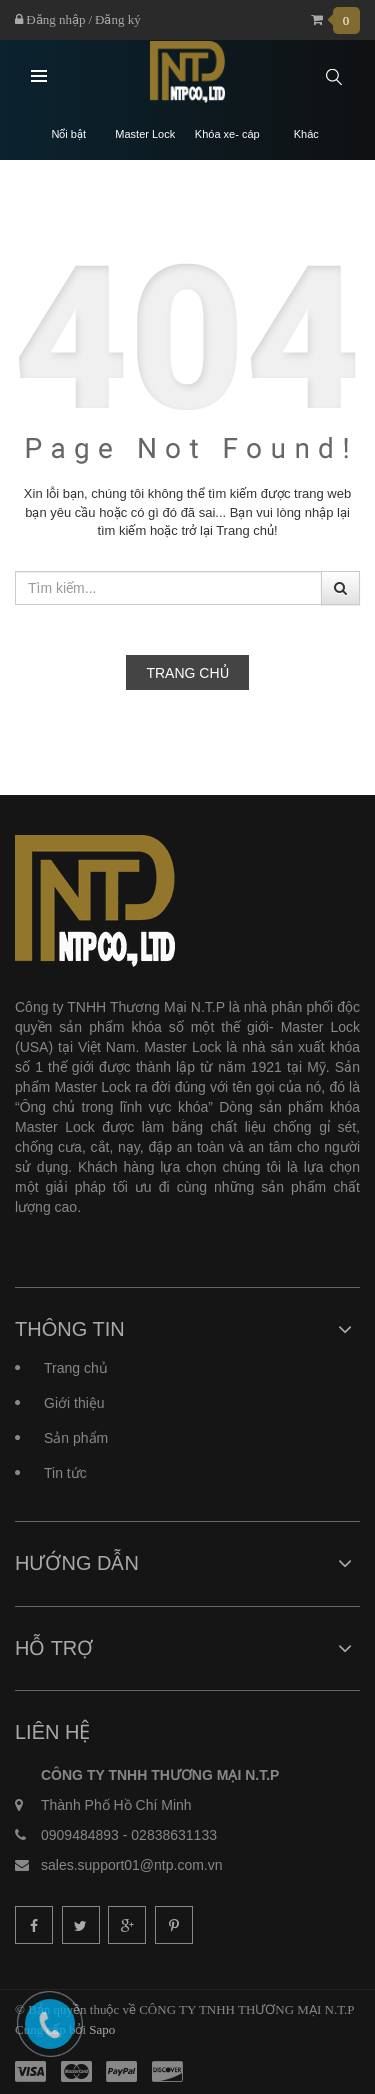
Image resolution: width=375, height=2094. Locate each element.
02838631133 (174, 1835)
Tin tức (65, 1473)
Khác (306, 134)
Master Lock (145, 134)
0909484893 (80, 1835)
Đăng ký (118, 19)
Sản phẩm (76, 1438)
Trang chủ (187, 673)
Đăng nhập (50, 19)
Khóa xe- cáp (227, 134)
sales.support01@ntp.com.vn (132, 1865)
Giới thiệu (74, 1403)
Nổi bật (68, 134)
